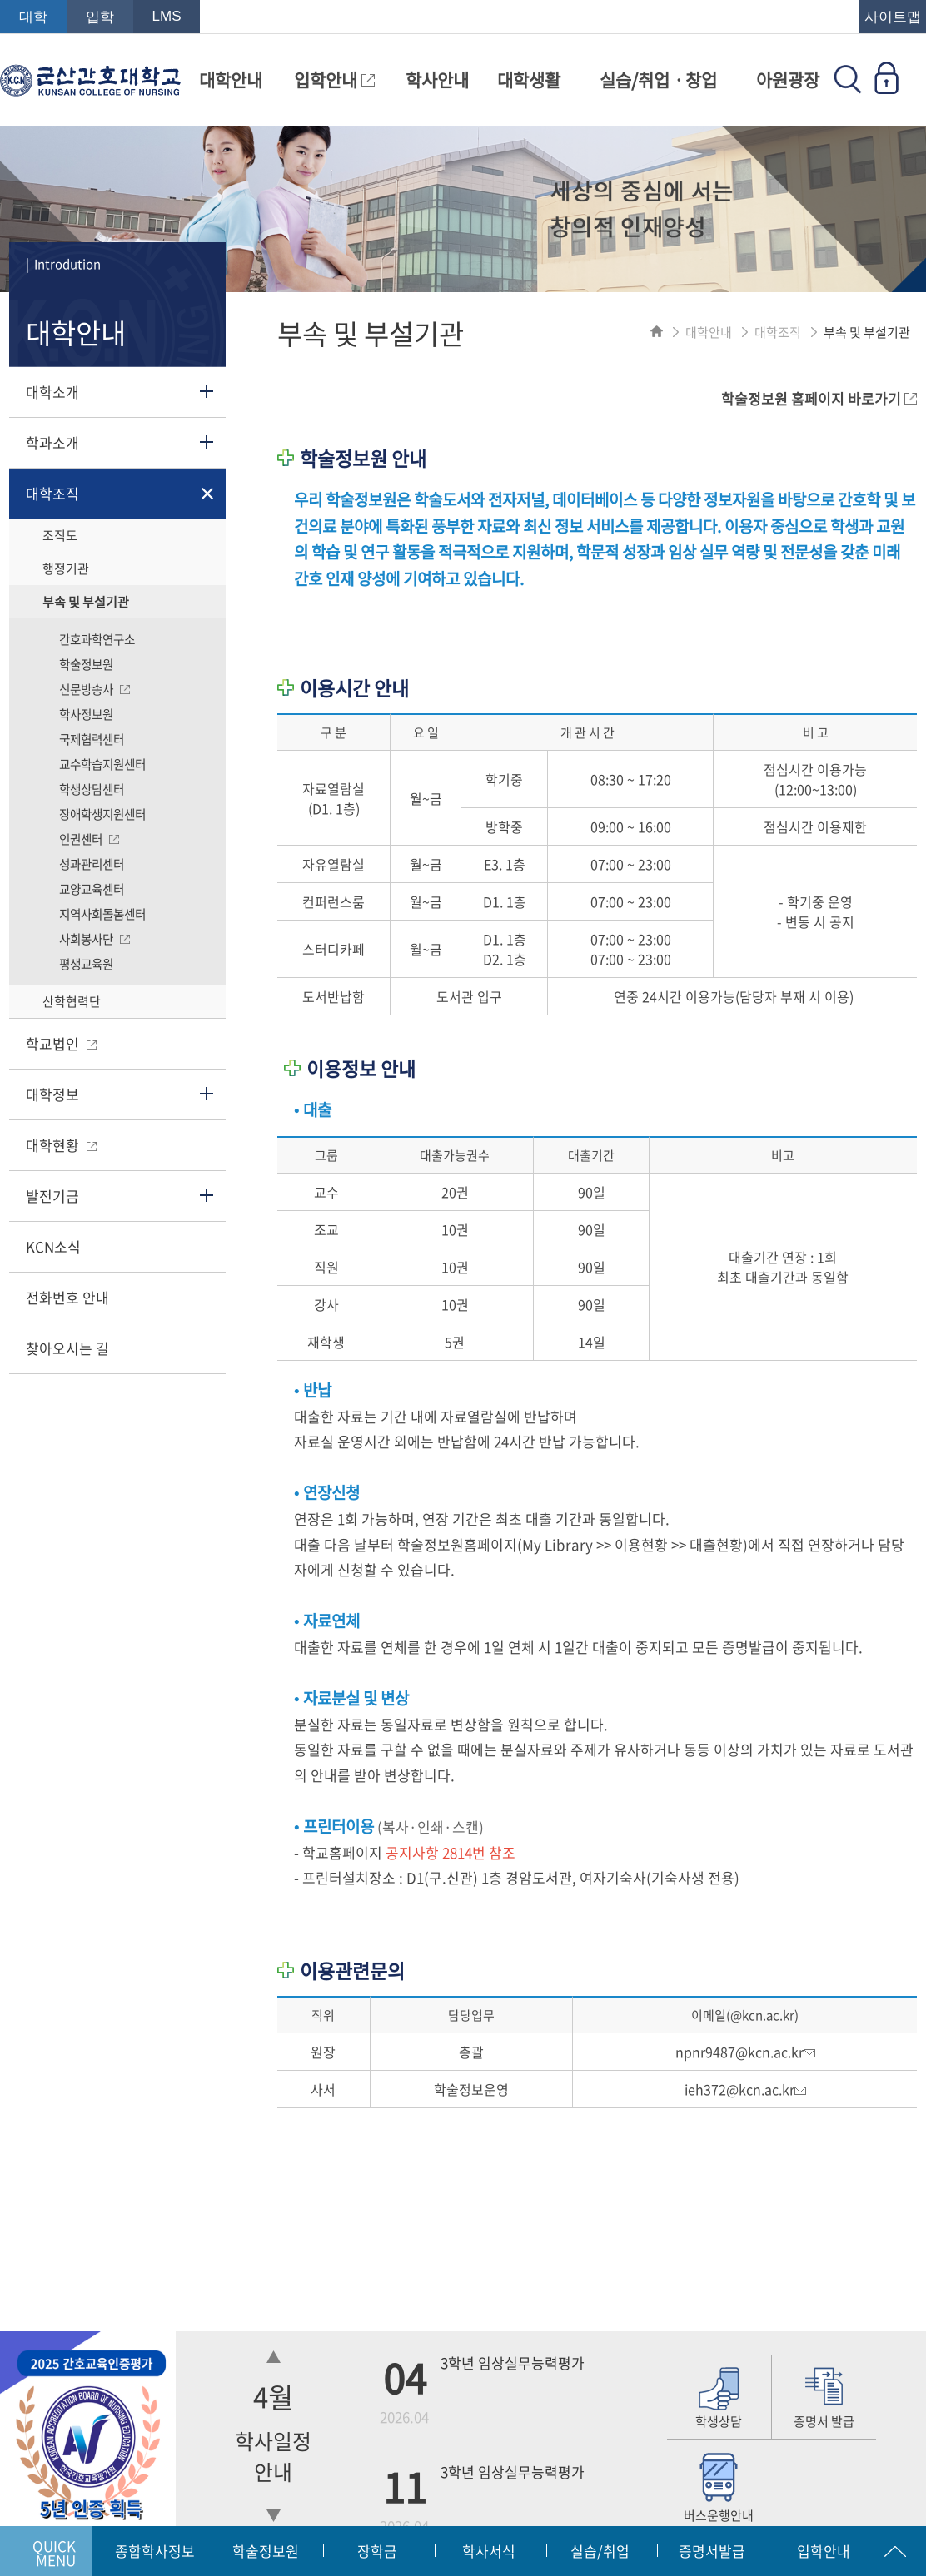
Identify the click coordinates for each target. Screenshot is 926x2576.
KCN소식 (53, 1246)
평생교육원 (86, 964)
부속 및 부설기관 (85, 602)
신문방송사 (94, 689)
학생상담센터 (91, 789)
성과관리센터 (91, 864)
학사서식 (488, 2550)
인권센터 (89, 839)
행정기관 (65, 568)
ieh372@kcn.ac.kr (745, 2089)
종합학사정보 (155, 2550)
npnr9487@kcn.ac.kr (745, 2052)
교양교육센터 (91, 889)
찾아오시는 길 (67, 1348)
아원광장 (787, 79)
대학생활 (528, 79)
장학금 (377, 2550)
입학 (100, 17)
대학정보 (52, 1094)
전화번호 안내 (67, 1297)
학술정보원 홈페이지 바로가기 (819, 398)
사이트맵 (892, 17)
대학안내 (230, 79)
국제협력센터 (91, 739)
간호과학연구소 (97, 639)
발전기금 (52, 1195)
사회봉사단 (94, 939)
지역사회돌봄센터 (102, 914)
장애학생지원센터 (102, 814)
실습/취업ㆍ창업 (658, 79)
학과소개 (52, 442)
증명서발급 (712, 2550)
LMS (167, 16)
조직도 (59, 535)
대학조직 (52, 493)
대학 (33, 17)
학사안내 (437, 79)
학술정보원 (86, 664)
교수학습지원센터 (102, 764)
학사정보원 (86, 714)
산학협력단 (71, 1001)
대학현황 (61, 1144)
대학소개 (52, 391)
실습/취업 (600, 2550)
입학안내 (334, 79)
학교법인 (61, 1043)
